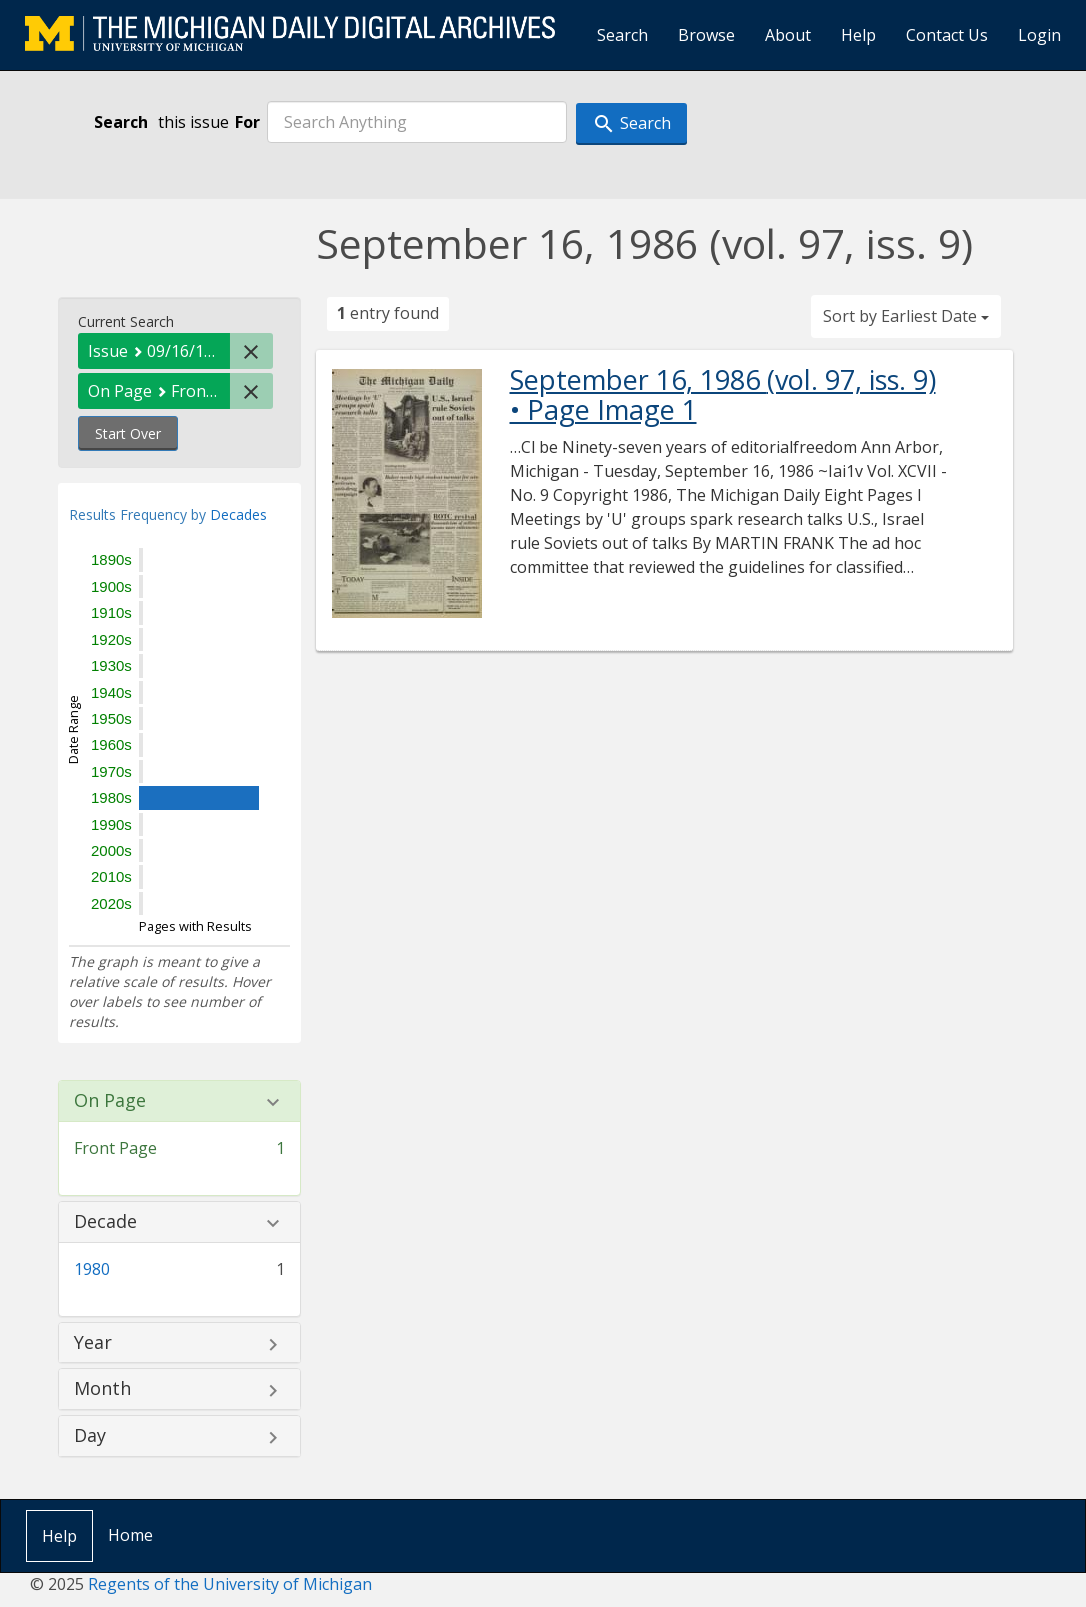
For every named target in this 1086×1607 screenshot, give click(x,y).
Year (93, 1343)
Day (90, 1436)
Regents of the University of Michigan (230, 1584)
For (247, 122)
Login (1039, 35)
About (788, 35)
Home (130, 1535)
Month (102, 1389)
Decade (105, 1222)
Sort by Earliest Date (906, 316)
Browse (706, 35)
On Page (110, 1101)
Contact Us (947, 35)
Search (622, 35)
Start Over (128, 433)
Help (858, 35)
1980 (92, 1269)
